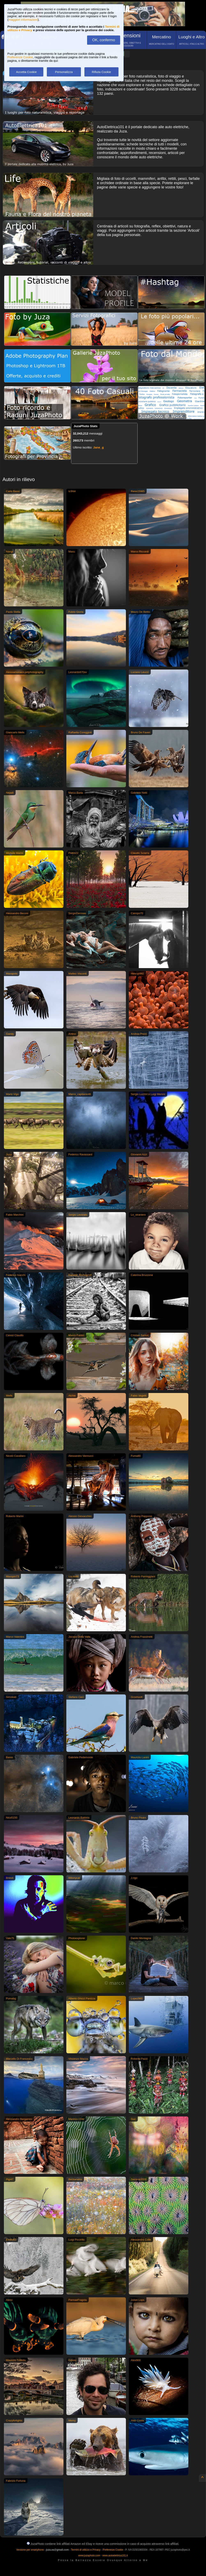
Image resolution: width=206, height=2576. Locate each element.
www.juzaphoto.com (89, 2555)
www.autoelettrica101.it (115, 2555)
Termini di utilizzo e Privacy (85, 2549)
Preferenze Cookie (20, 57)
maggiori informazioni (23, 19)
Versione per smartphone (30, 2549)
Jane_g (98, 447)
